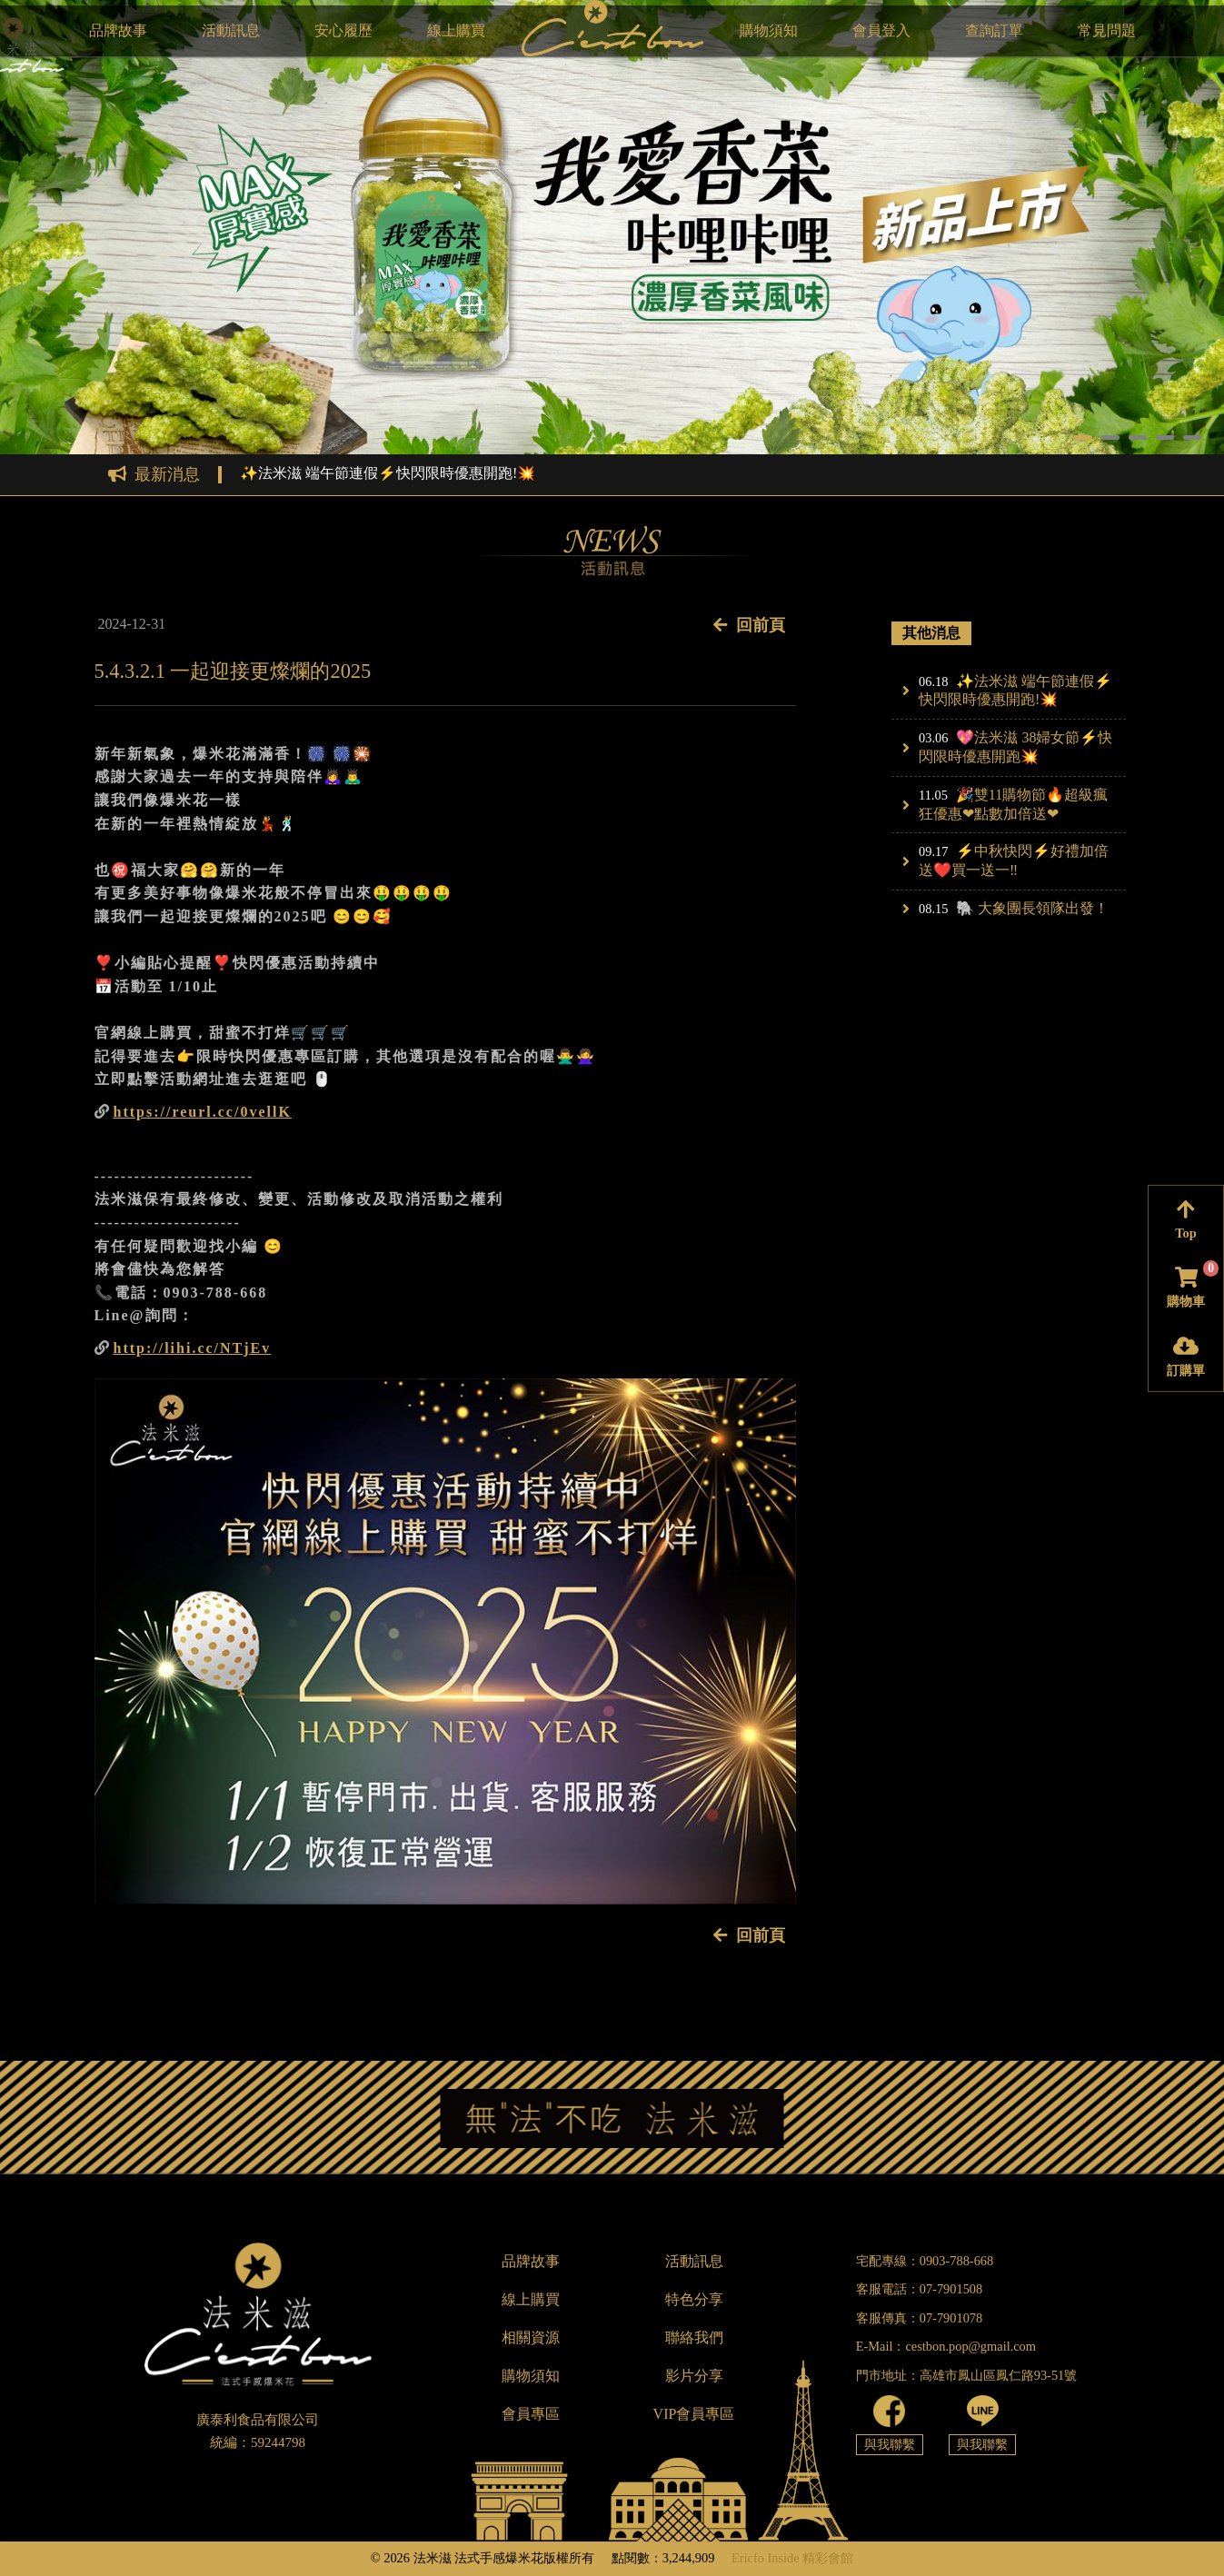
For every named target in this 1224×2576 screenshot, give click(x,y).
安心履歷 (343, 30)
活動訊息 (231, 30)
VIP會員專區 (694, 2414)
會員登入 (881, 30)
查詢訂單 (994, 30)
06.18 (933, 681)
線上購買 (456, 30)
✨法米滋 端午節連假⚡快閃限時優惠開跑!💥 (387, 473)
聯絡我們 (694, 2337)
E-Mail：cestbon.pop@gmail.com (946, 2346)
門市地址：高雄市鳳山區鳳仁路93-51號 (967, 2375)
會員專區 (531, 2414)
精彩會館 (827, 2558)
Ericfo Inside (765, 2558)
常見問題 (1107, 30)
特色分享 (694, 2299)
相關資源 (531, 2337)
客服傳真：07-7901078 (919, 2318)
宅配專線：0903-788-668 (925, 2260)
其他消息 (931, 633)
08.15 (933, 908)
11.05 (933, 795)
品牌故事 (118, 30)
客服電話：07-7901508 (919, 2289)
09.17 (933, 851)
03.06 (933, 738)
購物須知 (769, 30)
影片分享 (694, 2375)
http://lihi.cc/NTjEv (193, 1348)
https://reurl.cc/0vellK (203, 1111)
